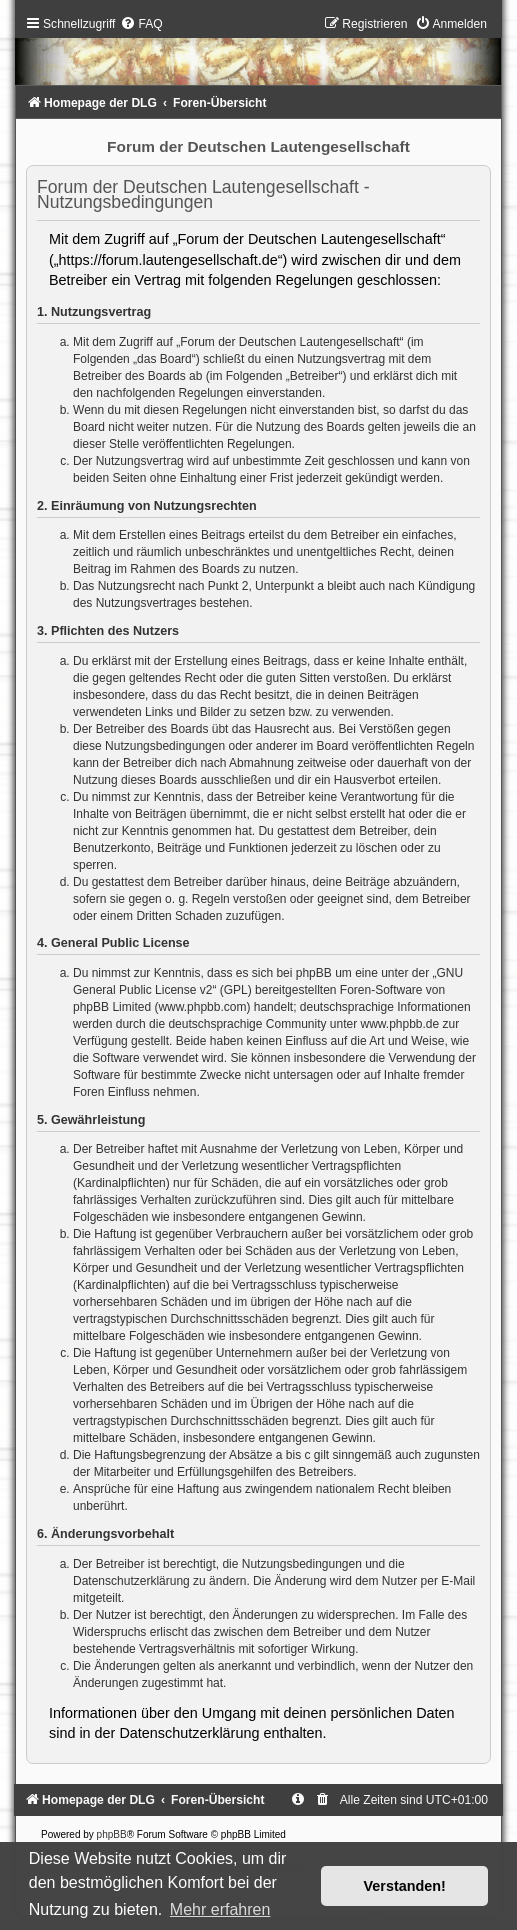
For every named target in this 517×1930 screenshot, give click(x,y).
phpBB (112, 1834)
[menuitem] (141, 24)
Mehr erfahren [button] (220, 1909)
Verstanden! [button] (405, 1886)
